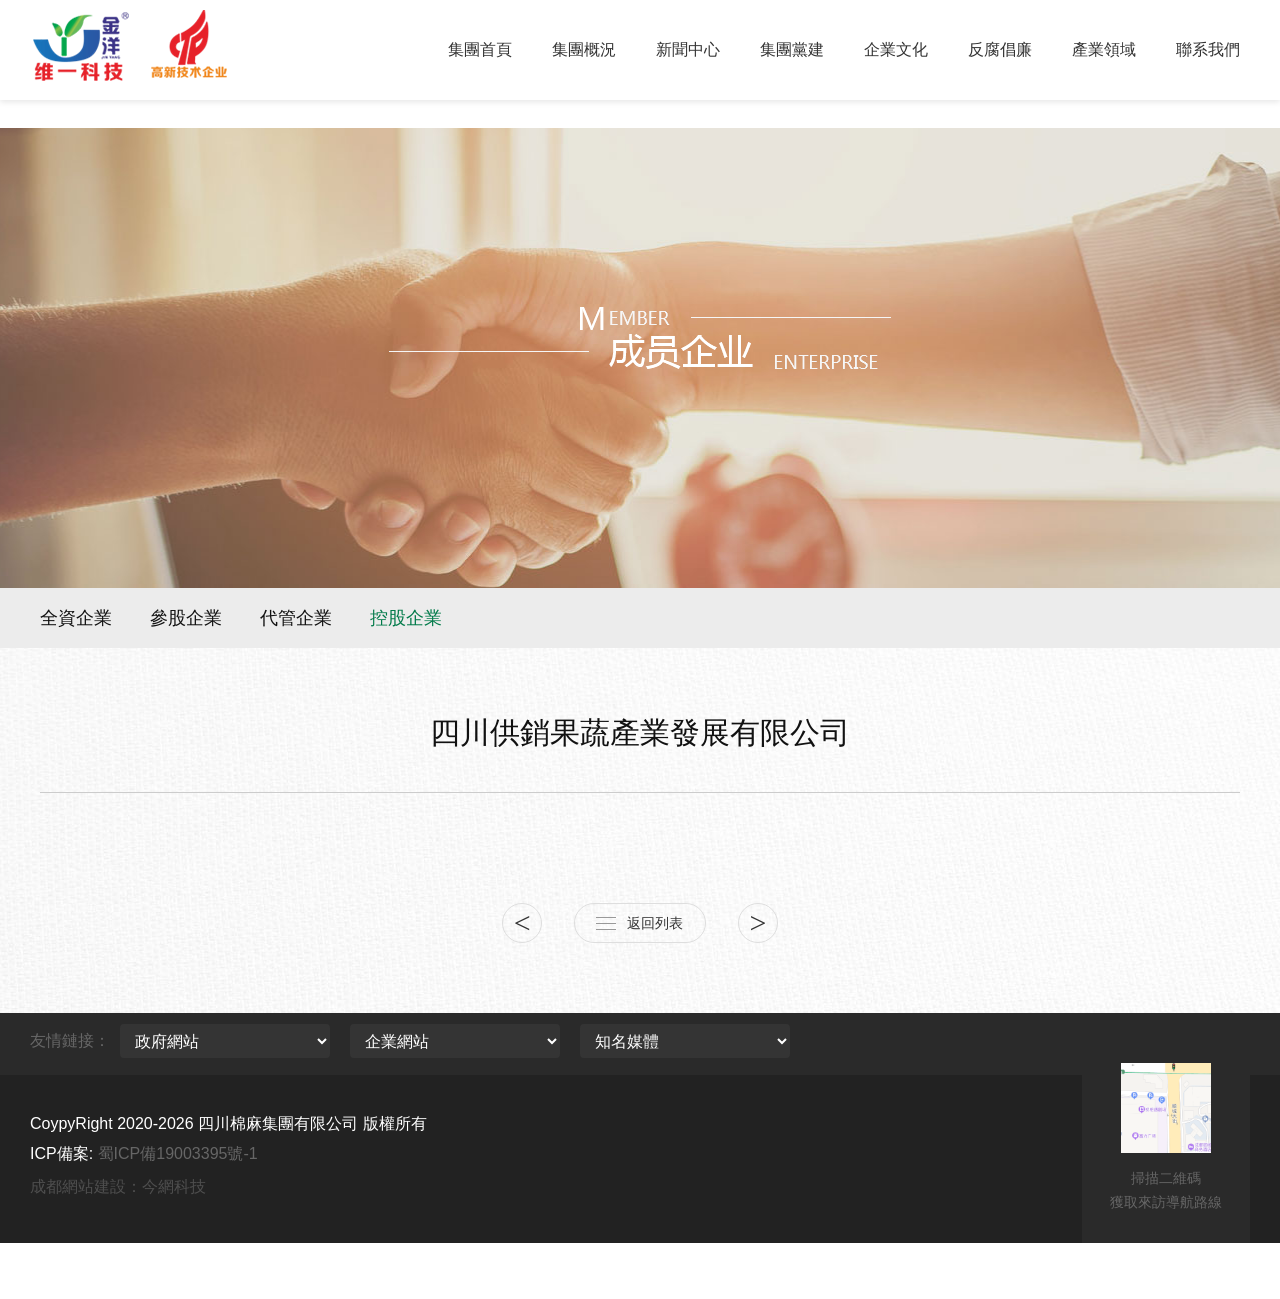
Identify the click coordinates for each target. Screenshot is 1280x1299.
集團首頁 (480, 49)
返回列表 (655, 923)
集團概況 (584, 49)
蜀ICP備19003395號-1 (178, 1153)
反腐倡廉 (1000, 49)
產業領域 (1104, 49)
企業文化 (896, 49)
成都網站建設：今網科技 (118, 1186)
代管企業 (296, 618)
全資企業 (76, 618)
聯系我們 (1208, 49)
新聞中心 (688, 49)
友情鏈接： (70, 1040)
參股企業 (186, 618)
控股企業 (406, 618)
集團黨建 (792, 49)
